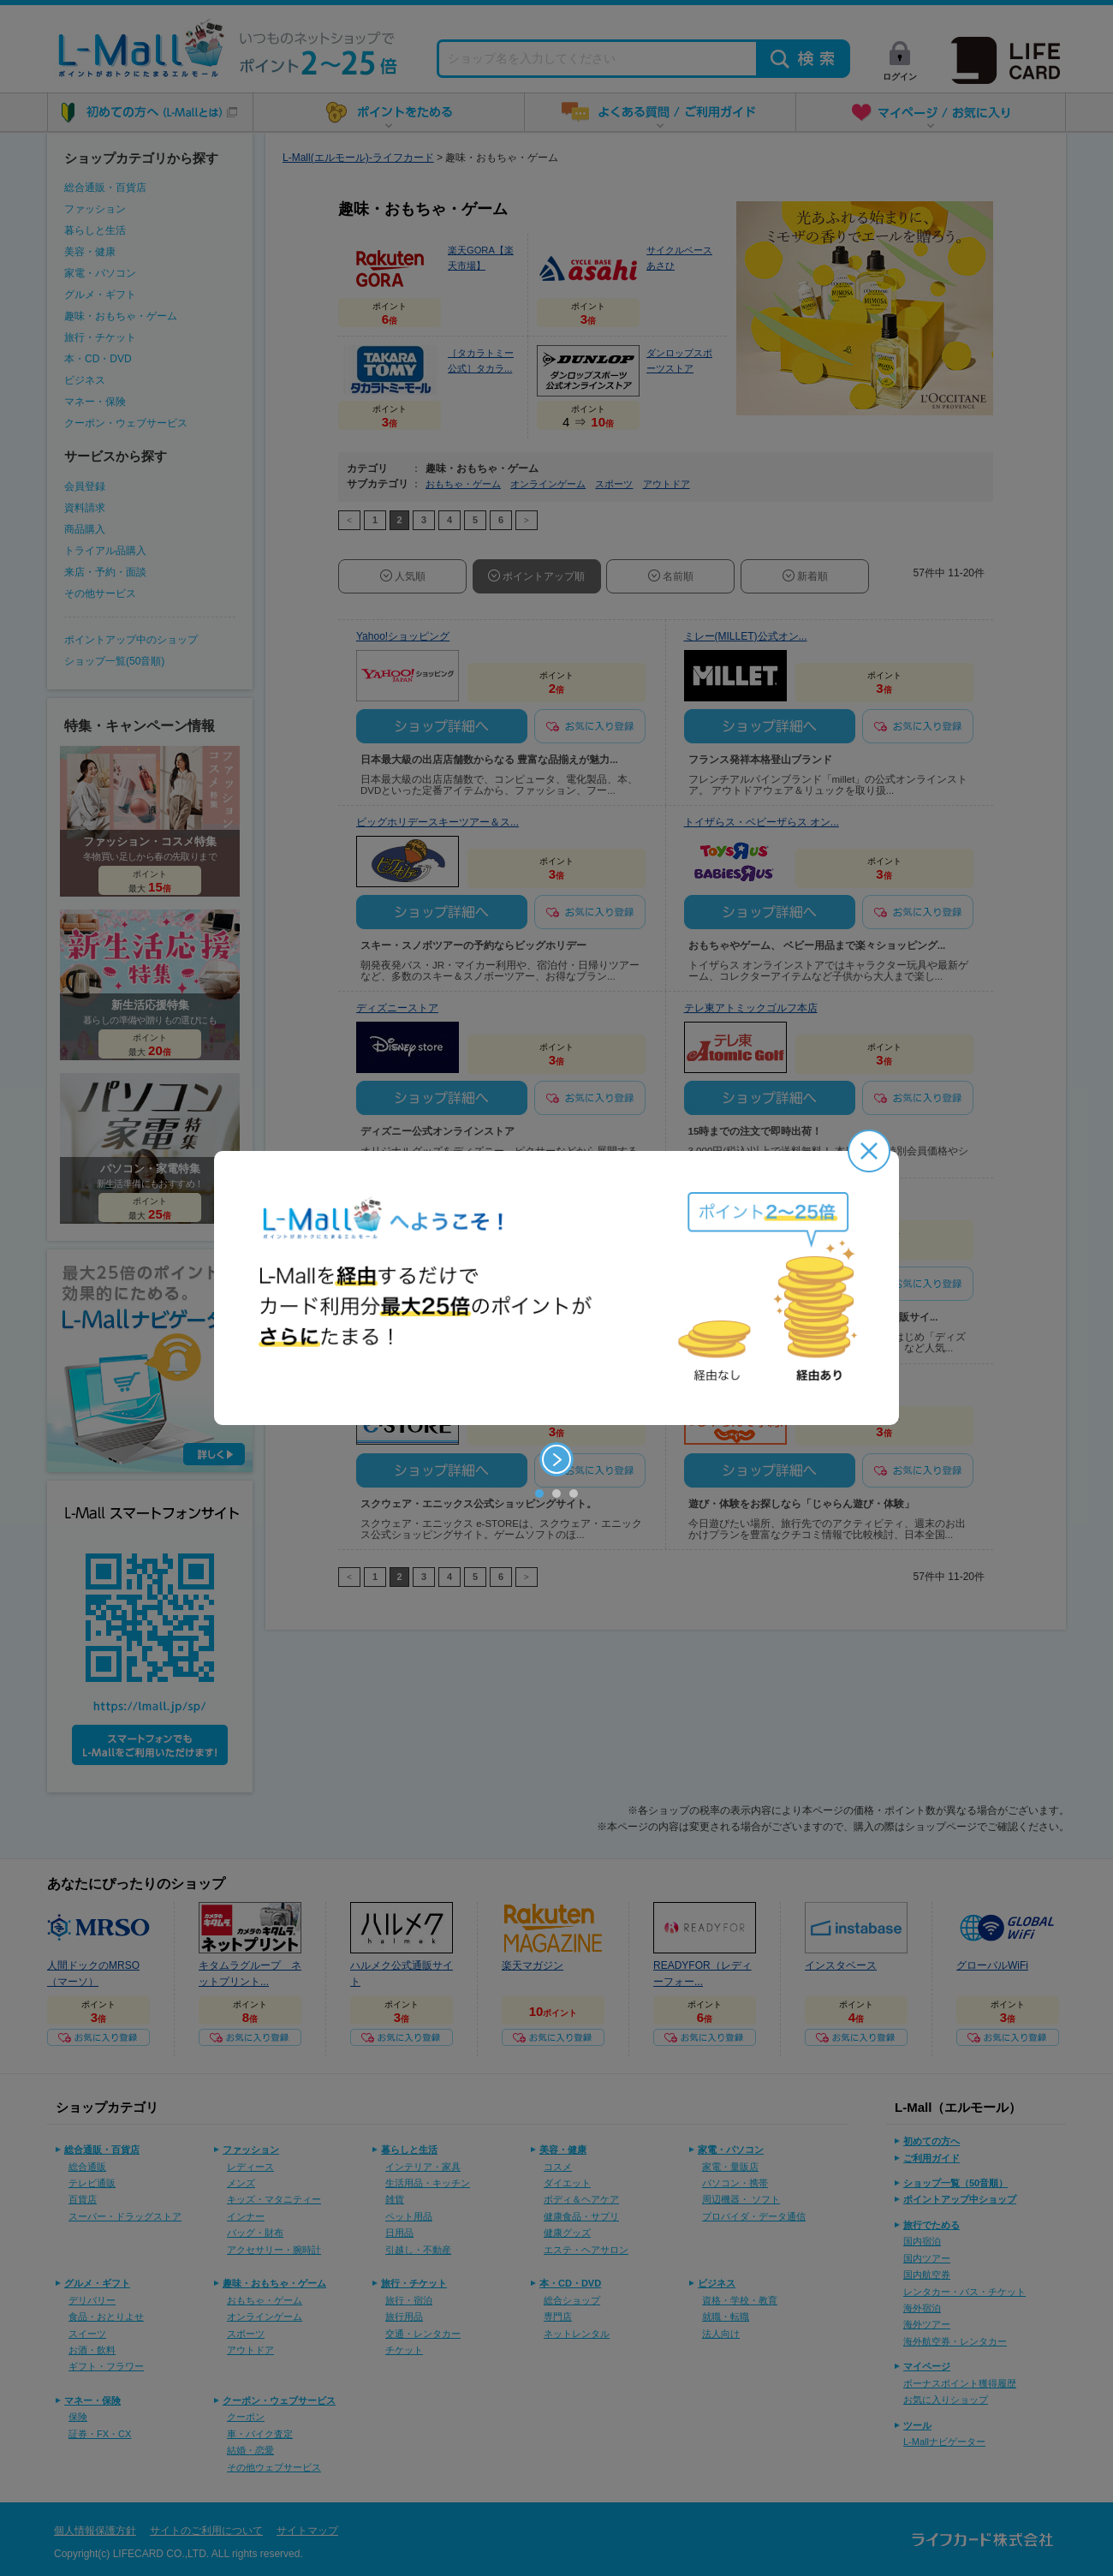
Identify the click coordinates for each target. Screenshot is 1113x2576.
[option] (556, 1288)
